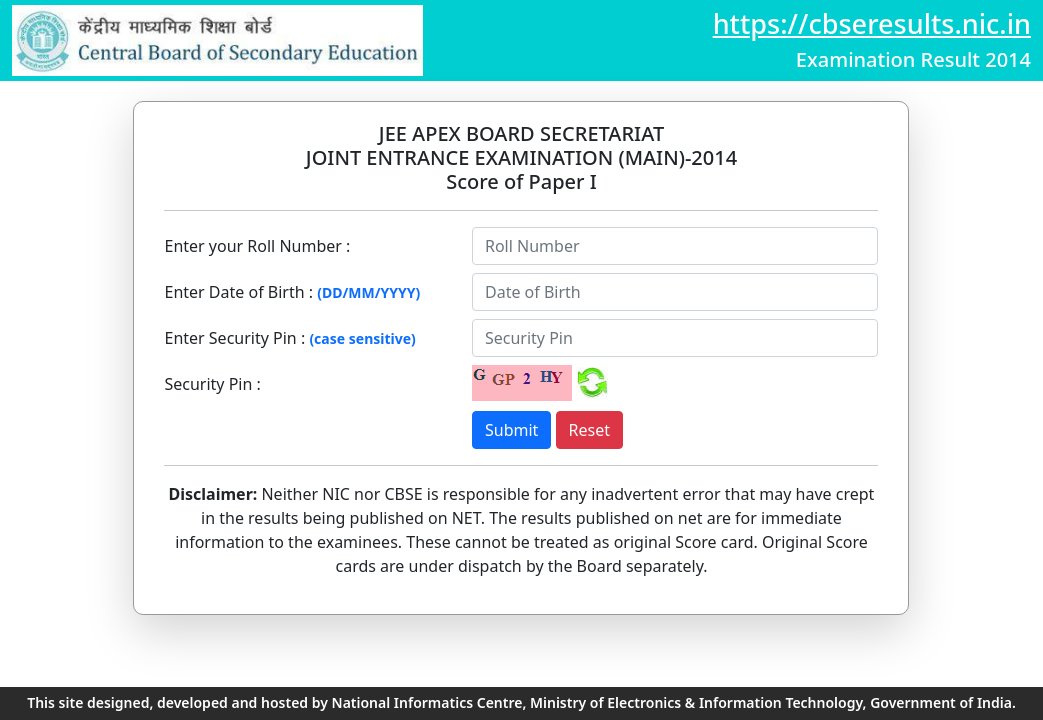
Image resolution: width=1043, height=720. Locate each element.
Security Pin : (212, 384)
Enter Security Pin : (234, 338)
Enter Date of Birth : (238, 292)
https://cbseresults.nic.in (872, 24)
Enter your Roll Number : (257, 246)
